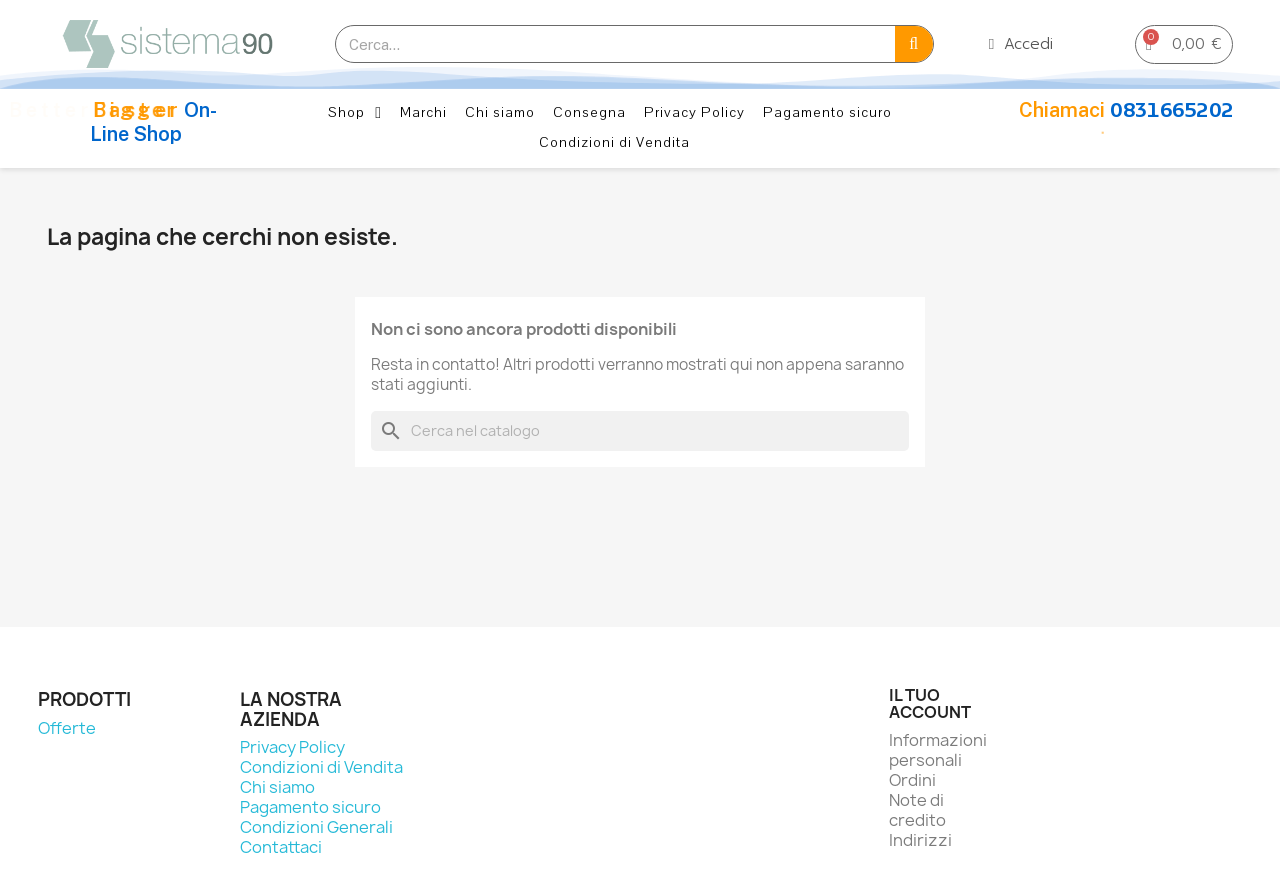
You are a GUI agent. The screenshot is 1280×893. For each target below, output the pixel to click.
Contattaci (281, 847)
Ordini (912, 780)
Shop (355, 113)
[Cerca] (640, 431)
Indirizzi (920, 840)
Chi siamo (500, 112)
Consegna (589, 112)
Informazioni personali (938, 750)
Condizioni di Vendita (614, 142)
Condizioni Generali (316, 827)
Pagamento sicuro (827, 112)
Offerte (67, 728)
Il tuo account (930, 704)
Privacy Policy (694, 112)
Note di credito (917, 810)
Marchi (423, 112)
